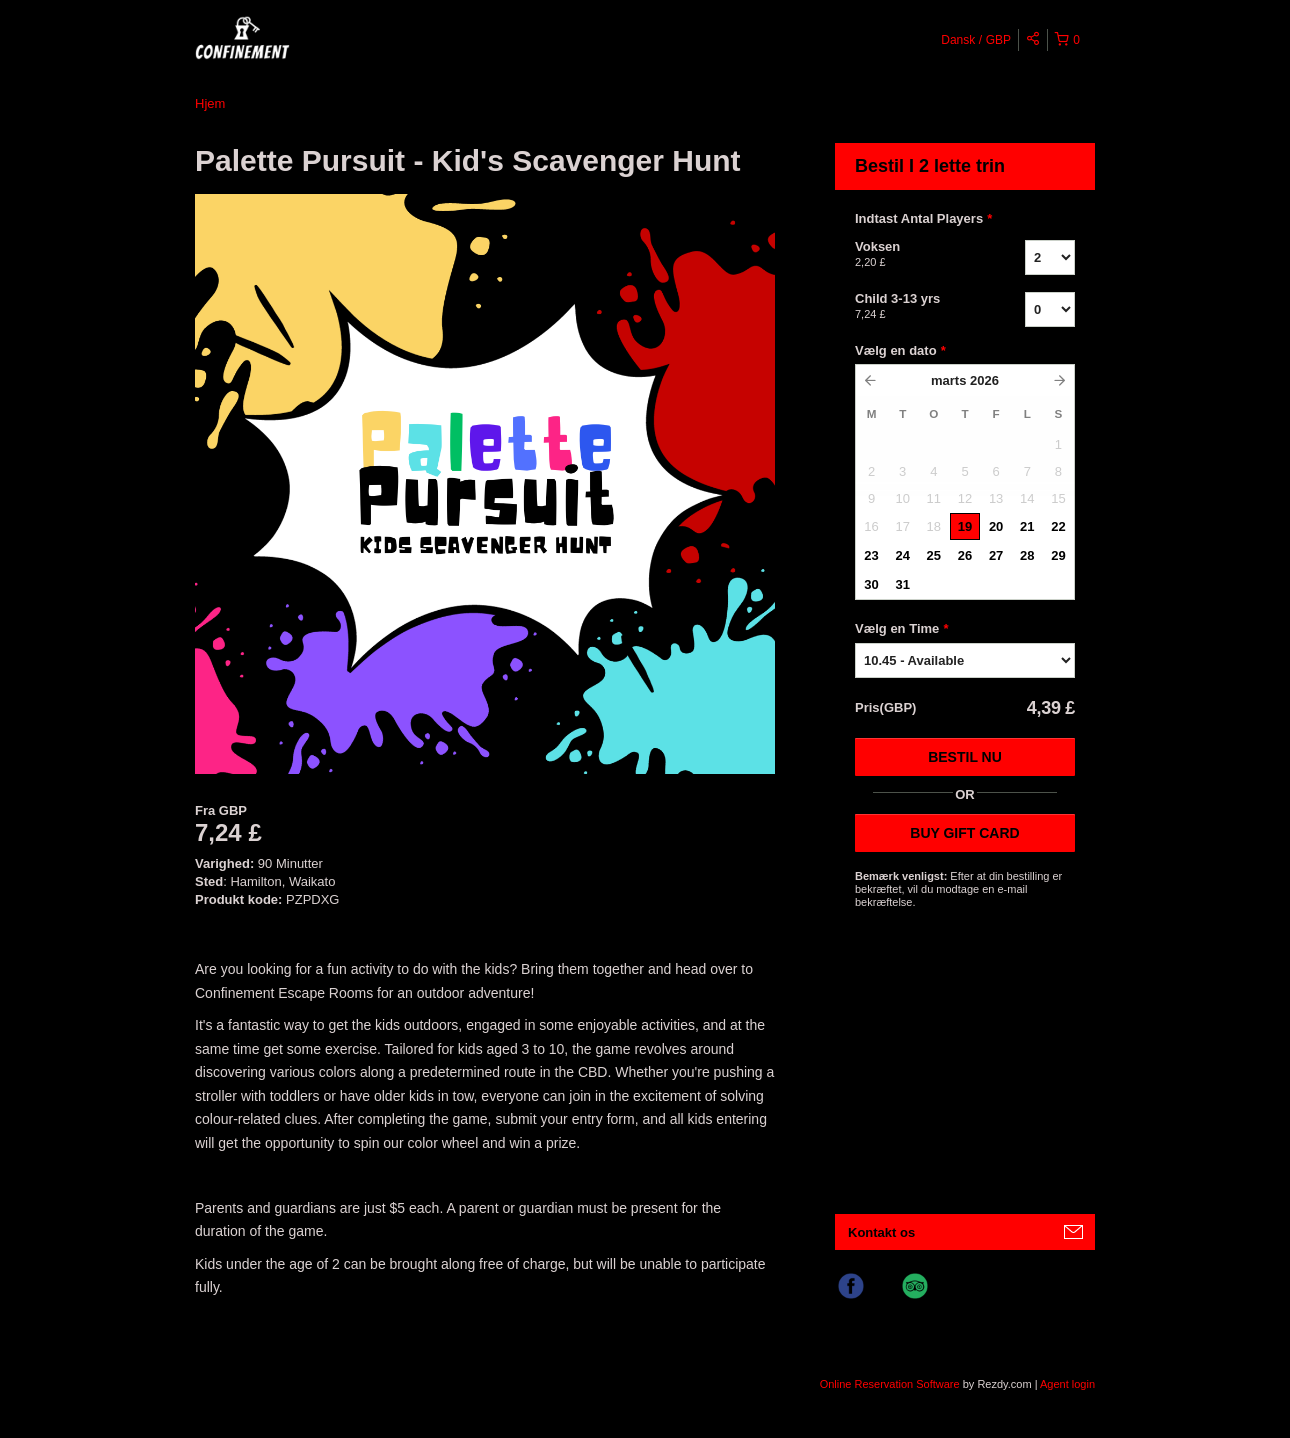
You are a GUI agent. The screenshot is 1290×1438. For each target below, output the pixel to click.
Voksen (915, 255)
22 (1058, 526)
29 (1058, 555)
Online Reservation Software (890, 1384)
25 (934, 555)
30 (871, 584)
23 (871, 555)
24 (902, 555)
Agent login (1067, 1384)
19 (965, 526)
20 (996, 526)
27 (996, 555)
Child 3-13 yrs (915, 307)
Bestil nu (965, 757)
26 (965, 555)
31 (902, 584)
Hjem (210, 103)
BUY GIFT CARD (964, 833)
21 (1027, 526)
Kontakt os (881, 1232)
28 (1027, 555)
